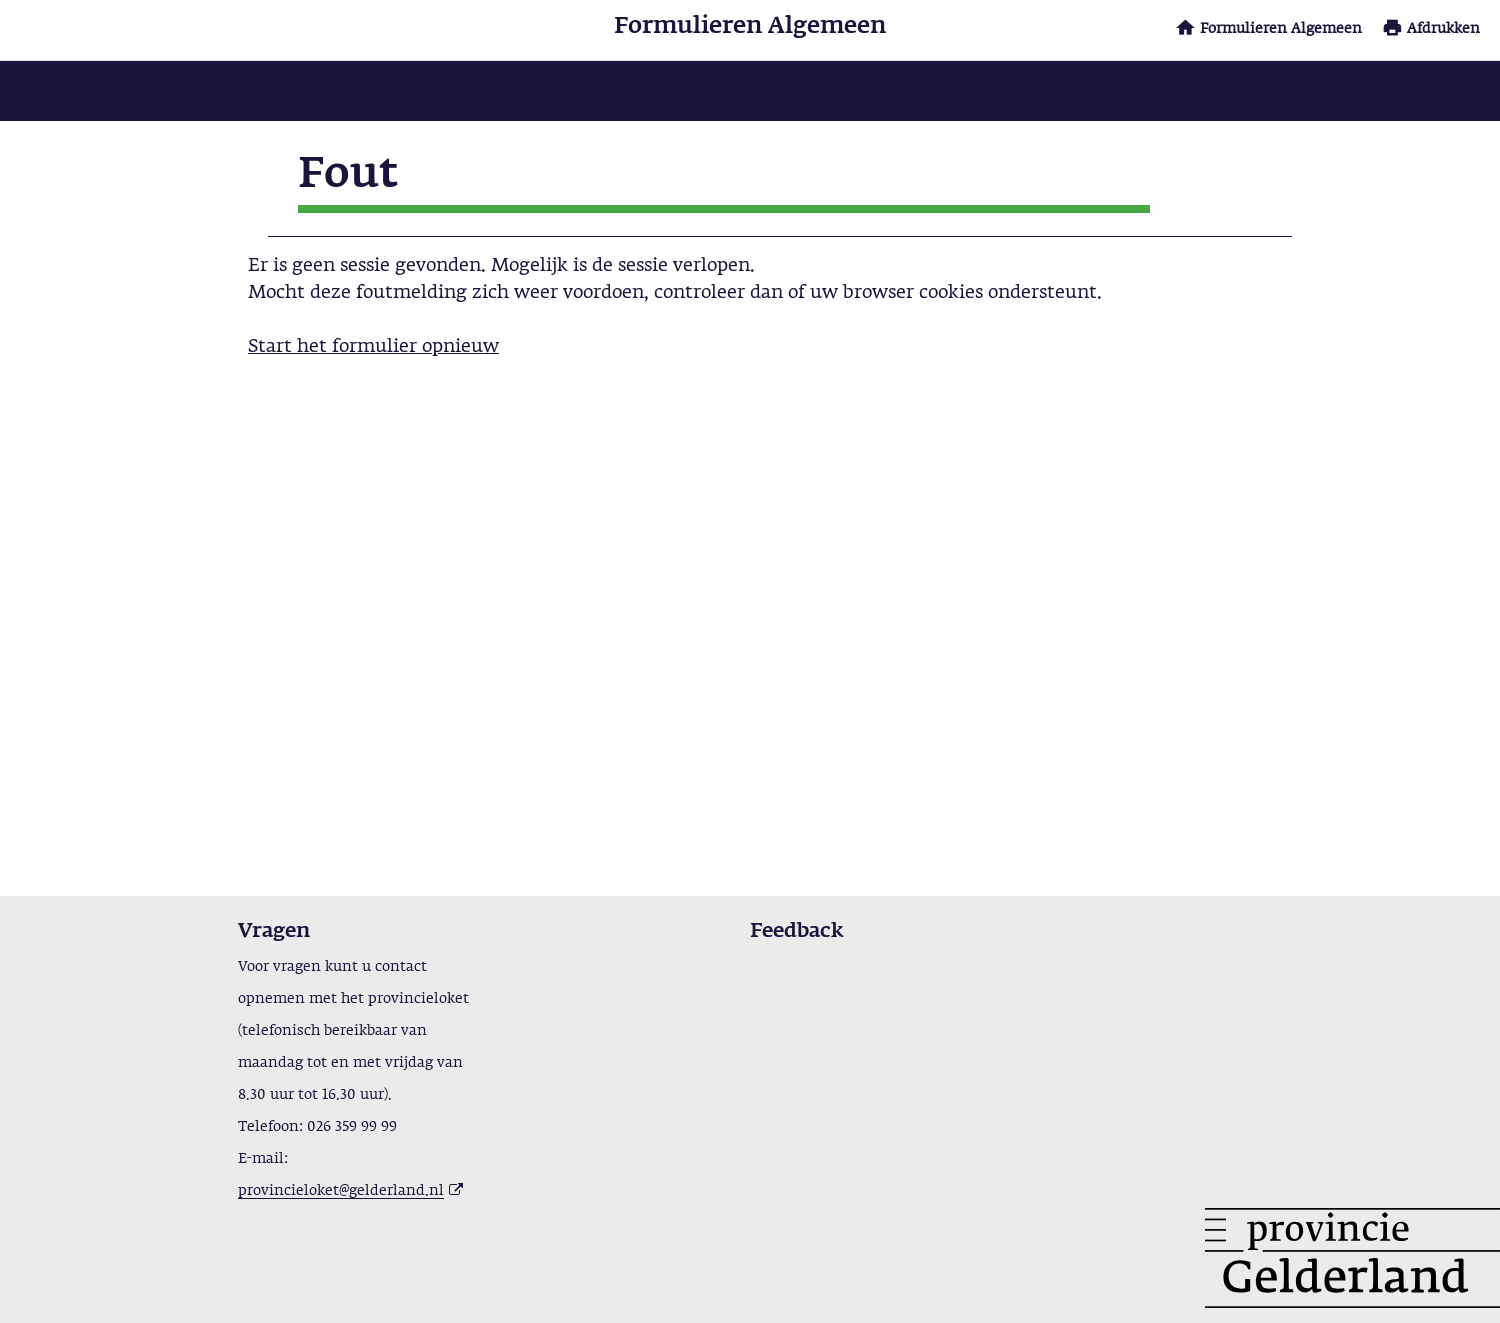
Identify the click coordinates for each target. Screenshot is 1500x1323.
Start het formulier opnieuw (373, 347)
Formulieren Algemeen (1281, 29)
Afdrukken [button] (1443, 29)
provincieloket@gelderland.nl (341, 1191)
